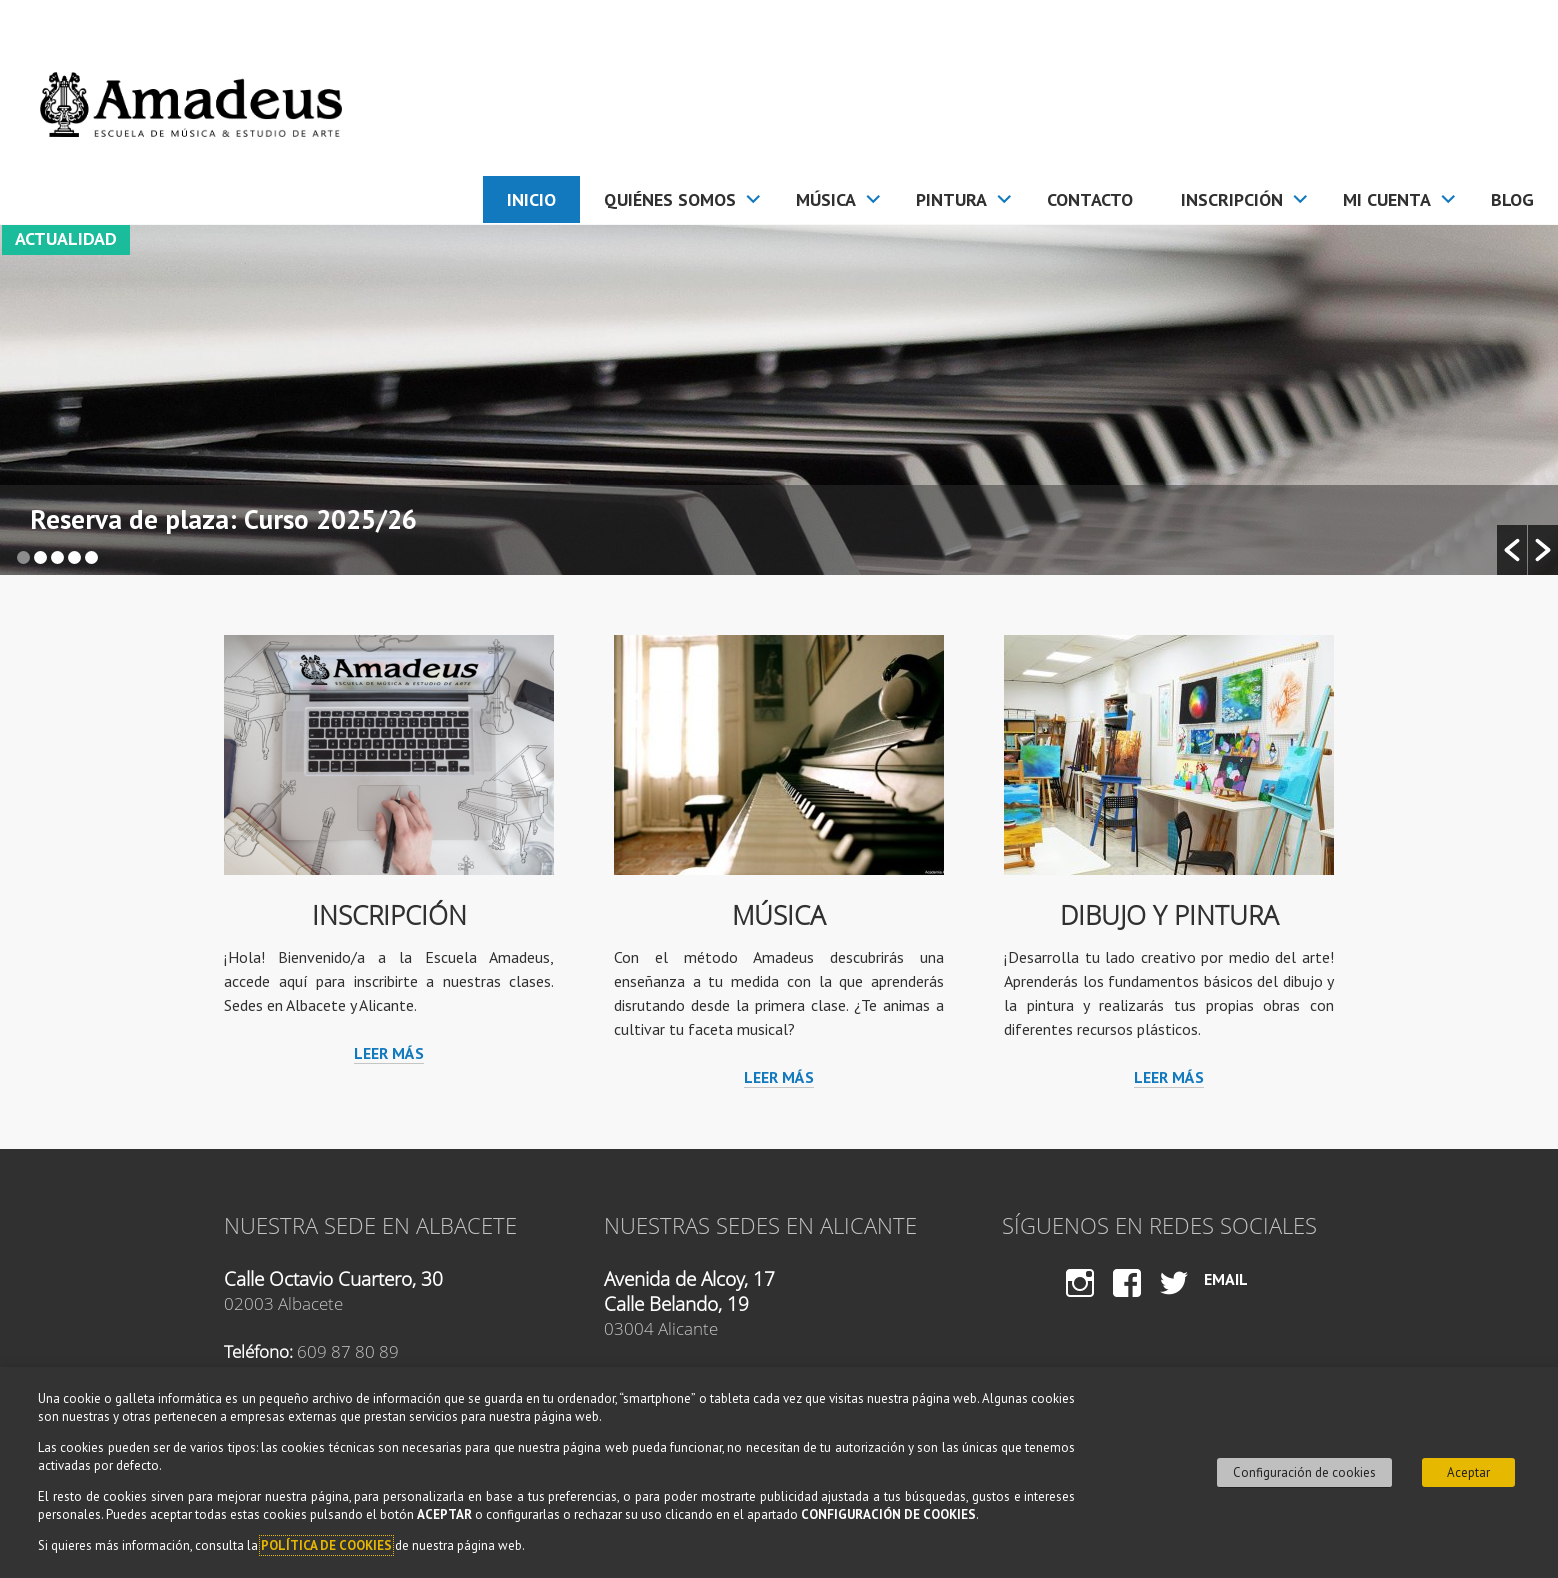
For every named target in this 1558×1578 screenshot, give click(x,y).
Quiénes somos (670, 199)
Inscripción (1232, 199)
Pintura (951, 199)
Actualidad (66, 238)
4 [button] (74, 557)
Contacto (1090, 199)
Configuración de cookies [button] (1304, 1472)
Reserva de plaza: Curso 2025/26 (223, 521)
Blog (1512, 199)
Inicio (531, 199)
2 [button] (40, 557)
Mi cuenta (1387, 199)
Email (1226, 1279)
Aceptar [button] (1468, 1472)
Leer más (389, 1053)
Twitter (1174, 1301)
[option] (779, 400)
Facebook (1127, 1301)
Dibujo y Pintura (1169, 915)
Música (826, 199)
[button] (1512, 550)
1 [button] (23, 557)
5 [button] (91, 557)
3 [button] (57, 557)
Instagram (1079, 1301)
